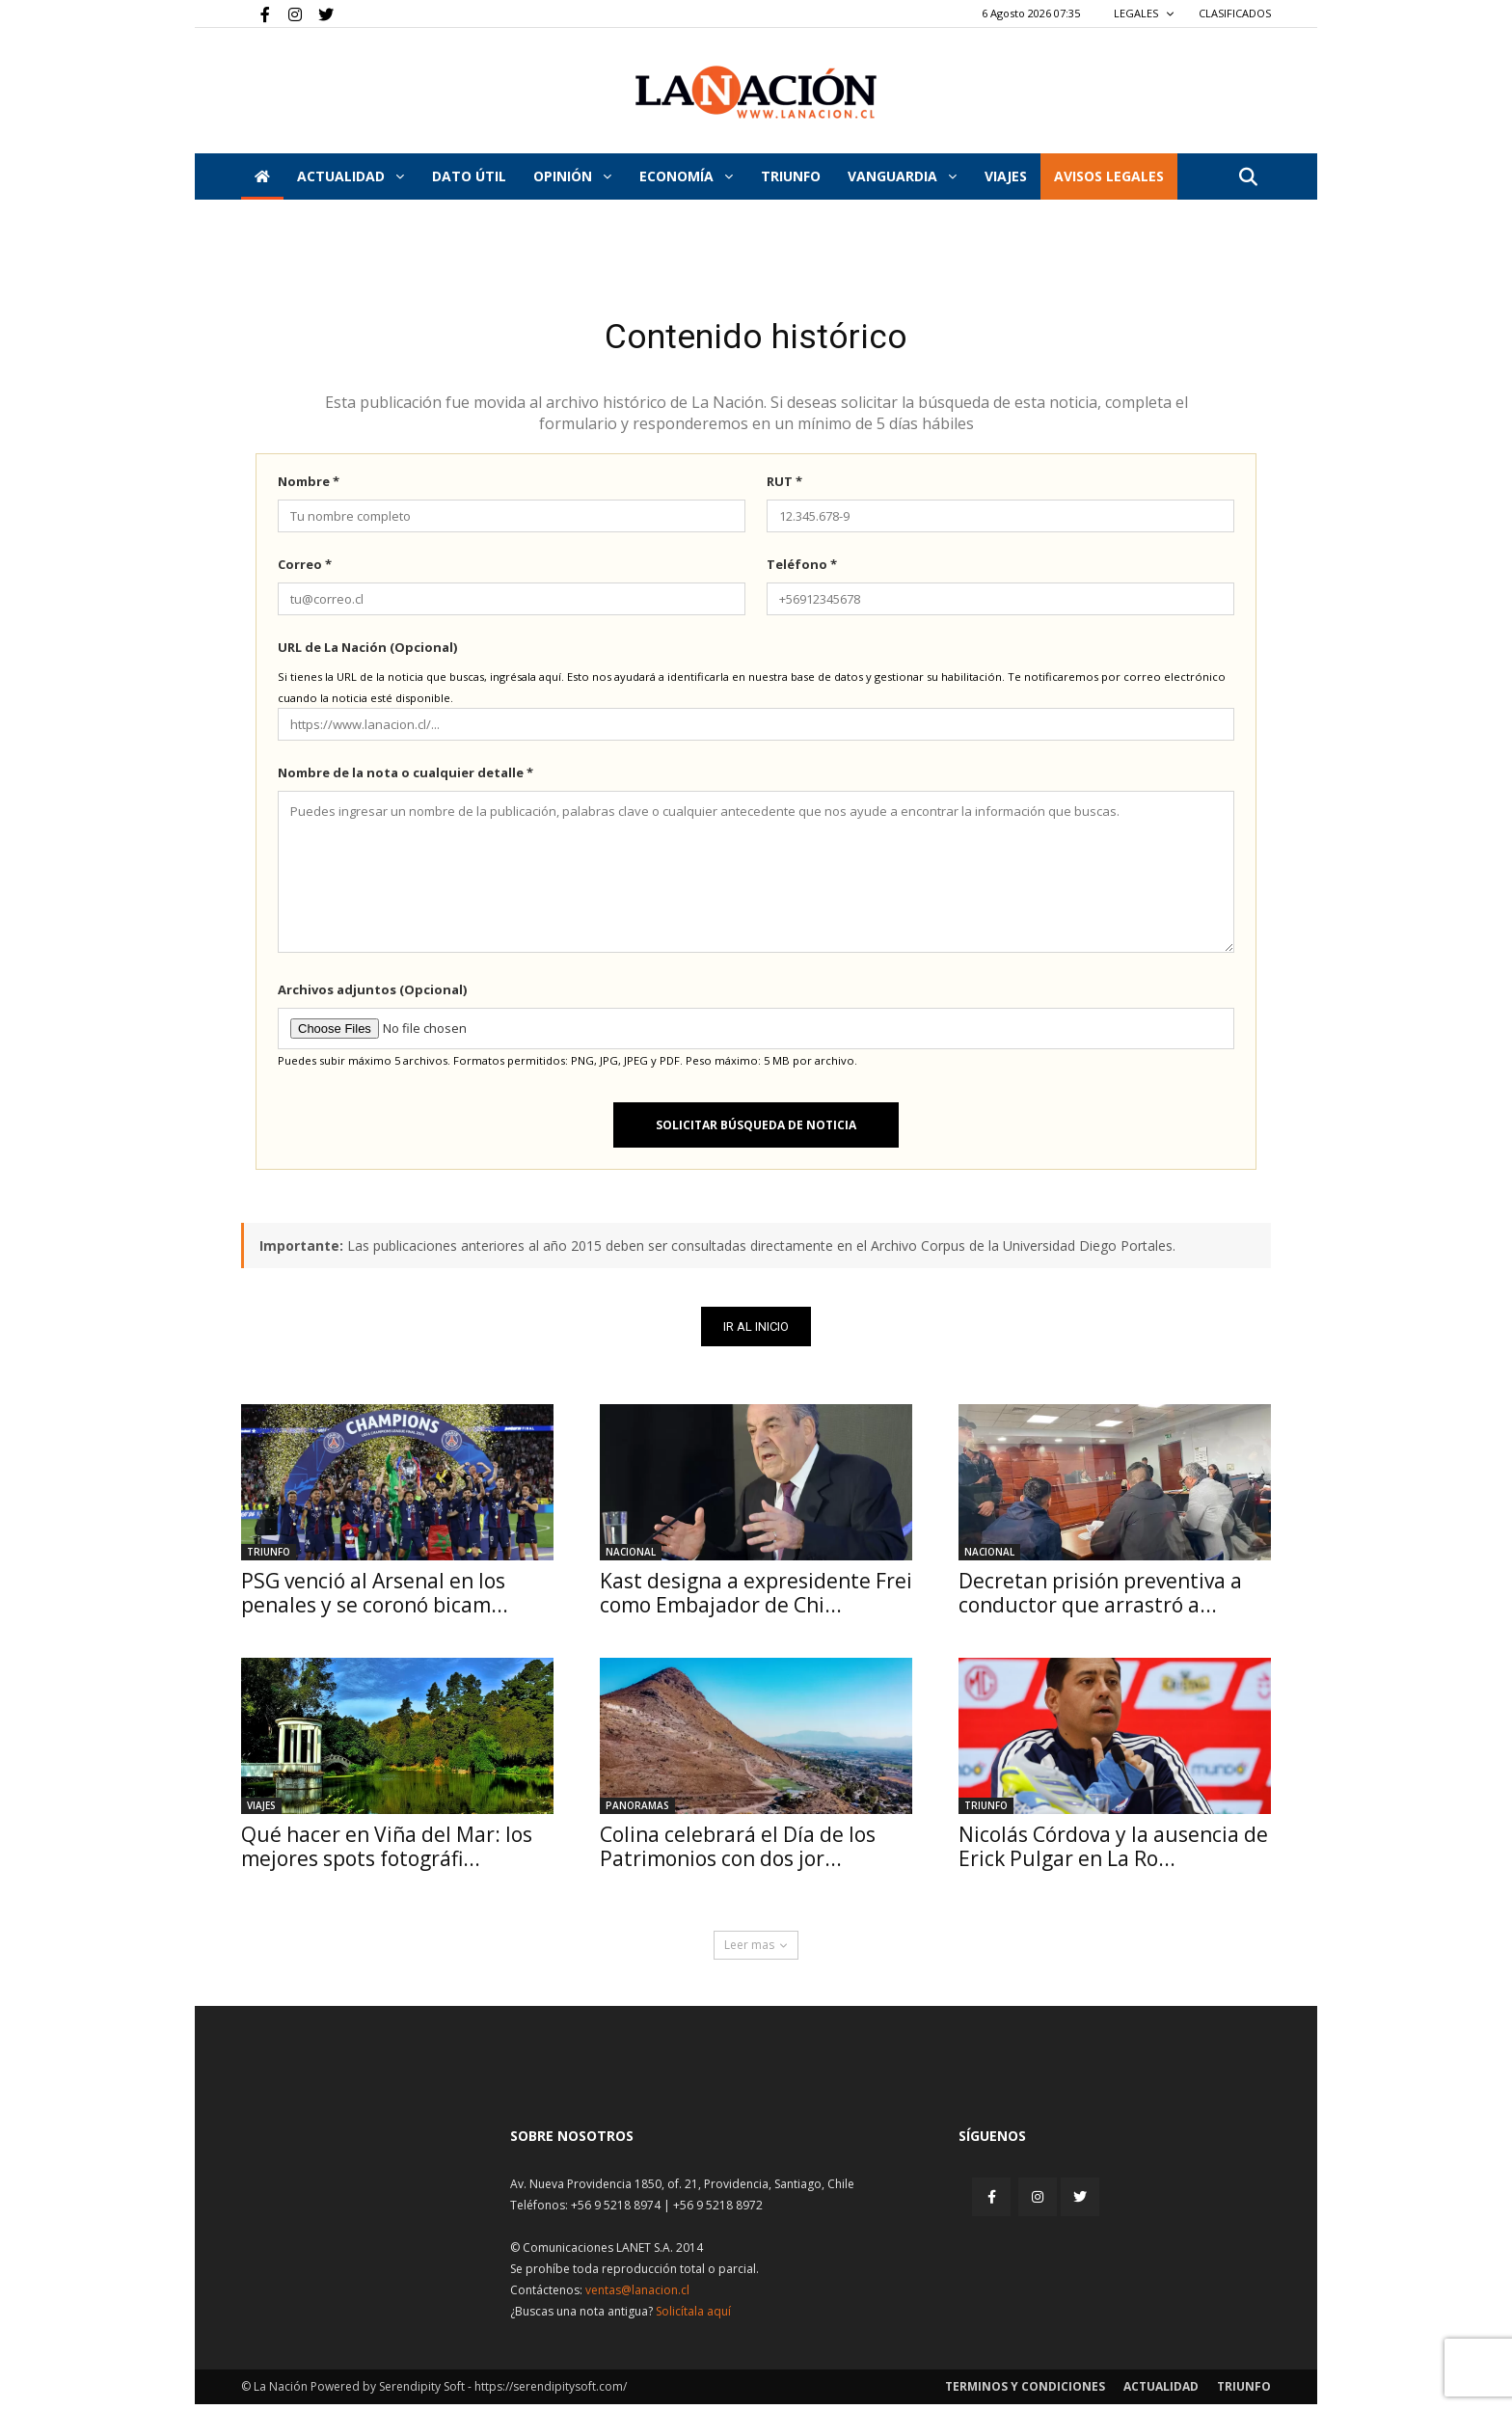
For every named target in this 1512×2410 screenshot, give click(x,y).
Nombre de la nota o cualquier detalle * (405, 778)
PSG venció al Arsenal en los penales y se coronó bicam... (374, 1598)
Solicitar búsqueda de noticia (756, 1131)
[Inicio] (262, 176)
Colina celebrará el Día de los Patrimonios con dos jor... (738, 1852)
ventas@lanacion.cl (637, 2296)
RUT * (784, 487)
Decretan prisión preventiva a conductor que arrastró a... (1100, 1598)
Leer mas (756, 1950)
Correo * (305, 570)
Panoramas (637, 1811)
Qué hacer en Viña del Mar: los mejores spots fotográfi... (386, 1852)
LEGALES (1144, 13)
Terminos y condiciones (1025, 2392)
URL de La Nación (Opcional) (367, 653)
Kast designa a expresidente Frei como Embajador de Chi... (756, 1598)
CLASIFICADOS (1235, 13)
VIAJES (1006, 176)
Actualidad (350, 176)
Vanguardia (902, 176)
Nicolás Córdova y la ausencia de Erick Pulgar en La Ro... (1113, 1852)
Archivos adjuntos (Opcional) (372, 995)
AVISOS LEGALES (1109, 176)
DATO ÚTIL (469, 176)
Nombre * (308, 487)
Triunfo (791, 176)
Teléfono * (802, 570)
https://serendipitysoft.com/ (550, 2392)
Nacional (631, 1557)
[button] (1248, 178)
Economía (686, 176)
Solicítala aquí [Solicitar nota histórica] (693, 2317)
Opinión (572, 176)
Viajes (261, 1811)
